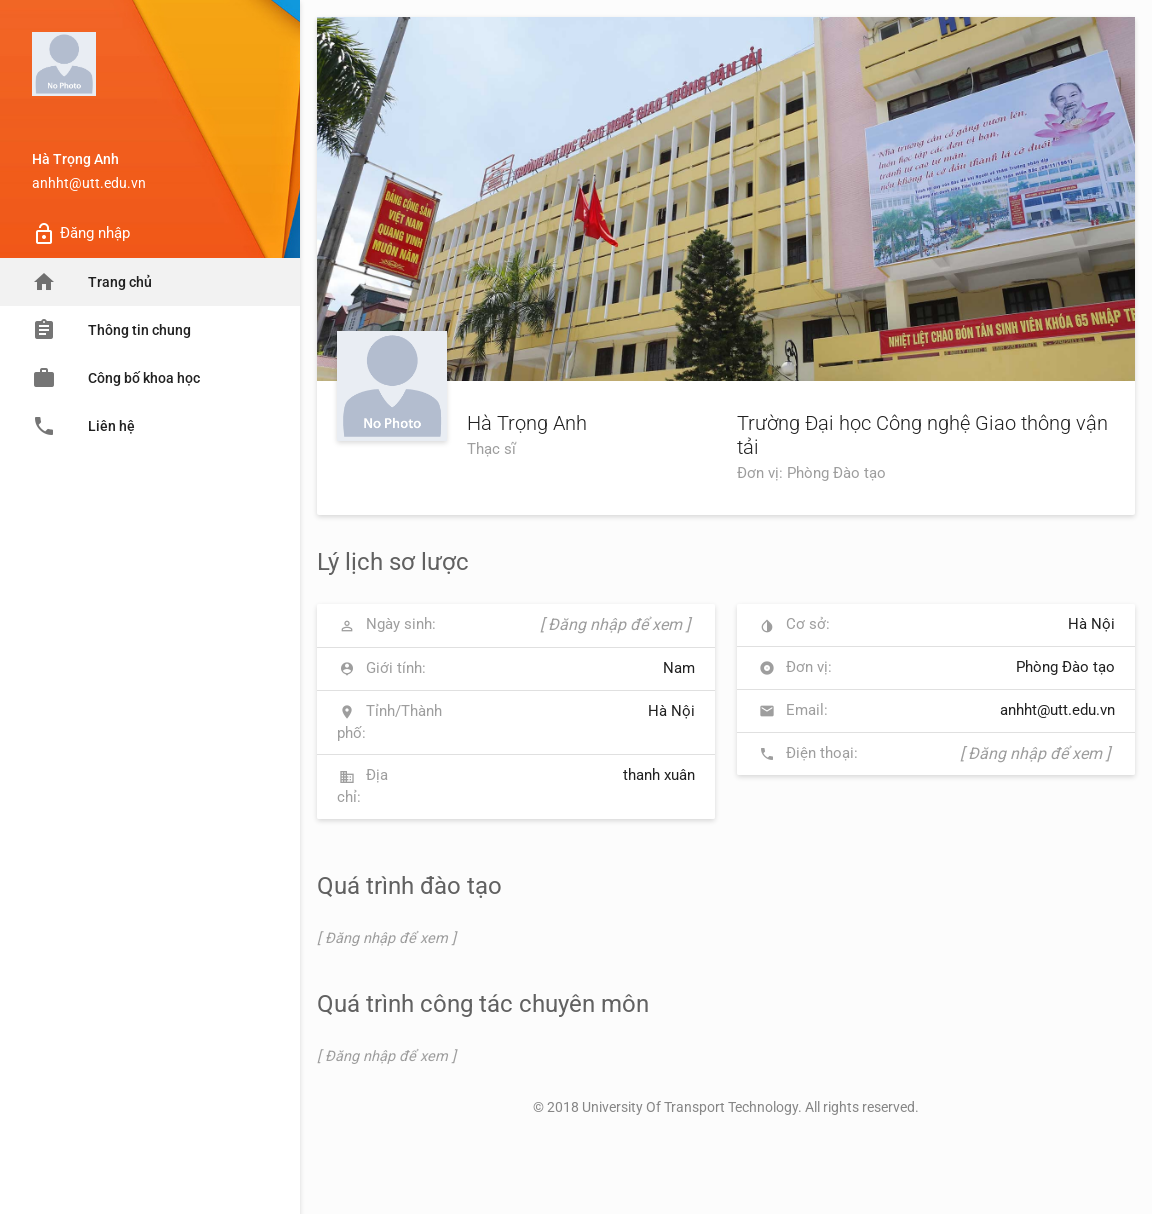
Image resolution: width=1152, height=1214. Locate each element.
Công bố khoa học (116, 378)
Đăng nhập (81, 234)
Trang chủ (92, 282)
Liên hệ (83, 426)
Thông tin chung (111, 330)
